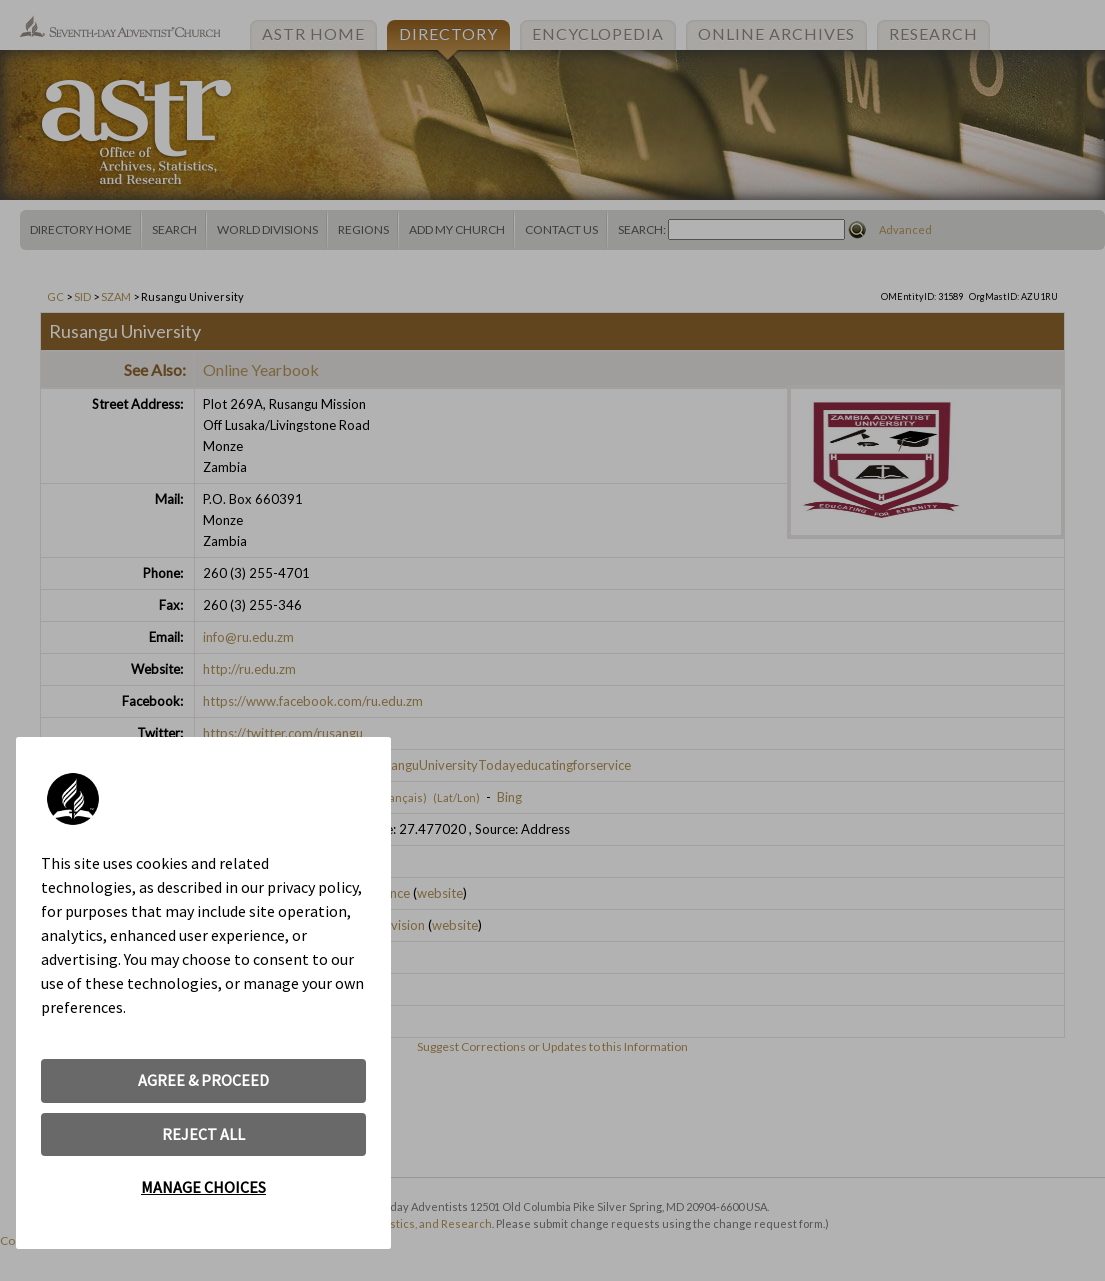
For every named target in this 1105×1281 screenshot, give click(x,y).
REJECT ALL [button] (203, 1134)
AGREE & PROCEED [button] (203, 1080)
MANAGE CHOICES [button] (203, 1187)
